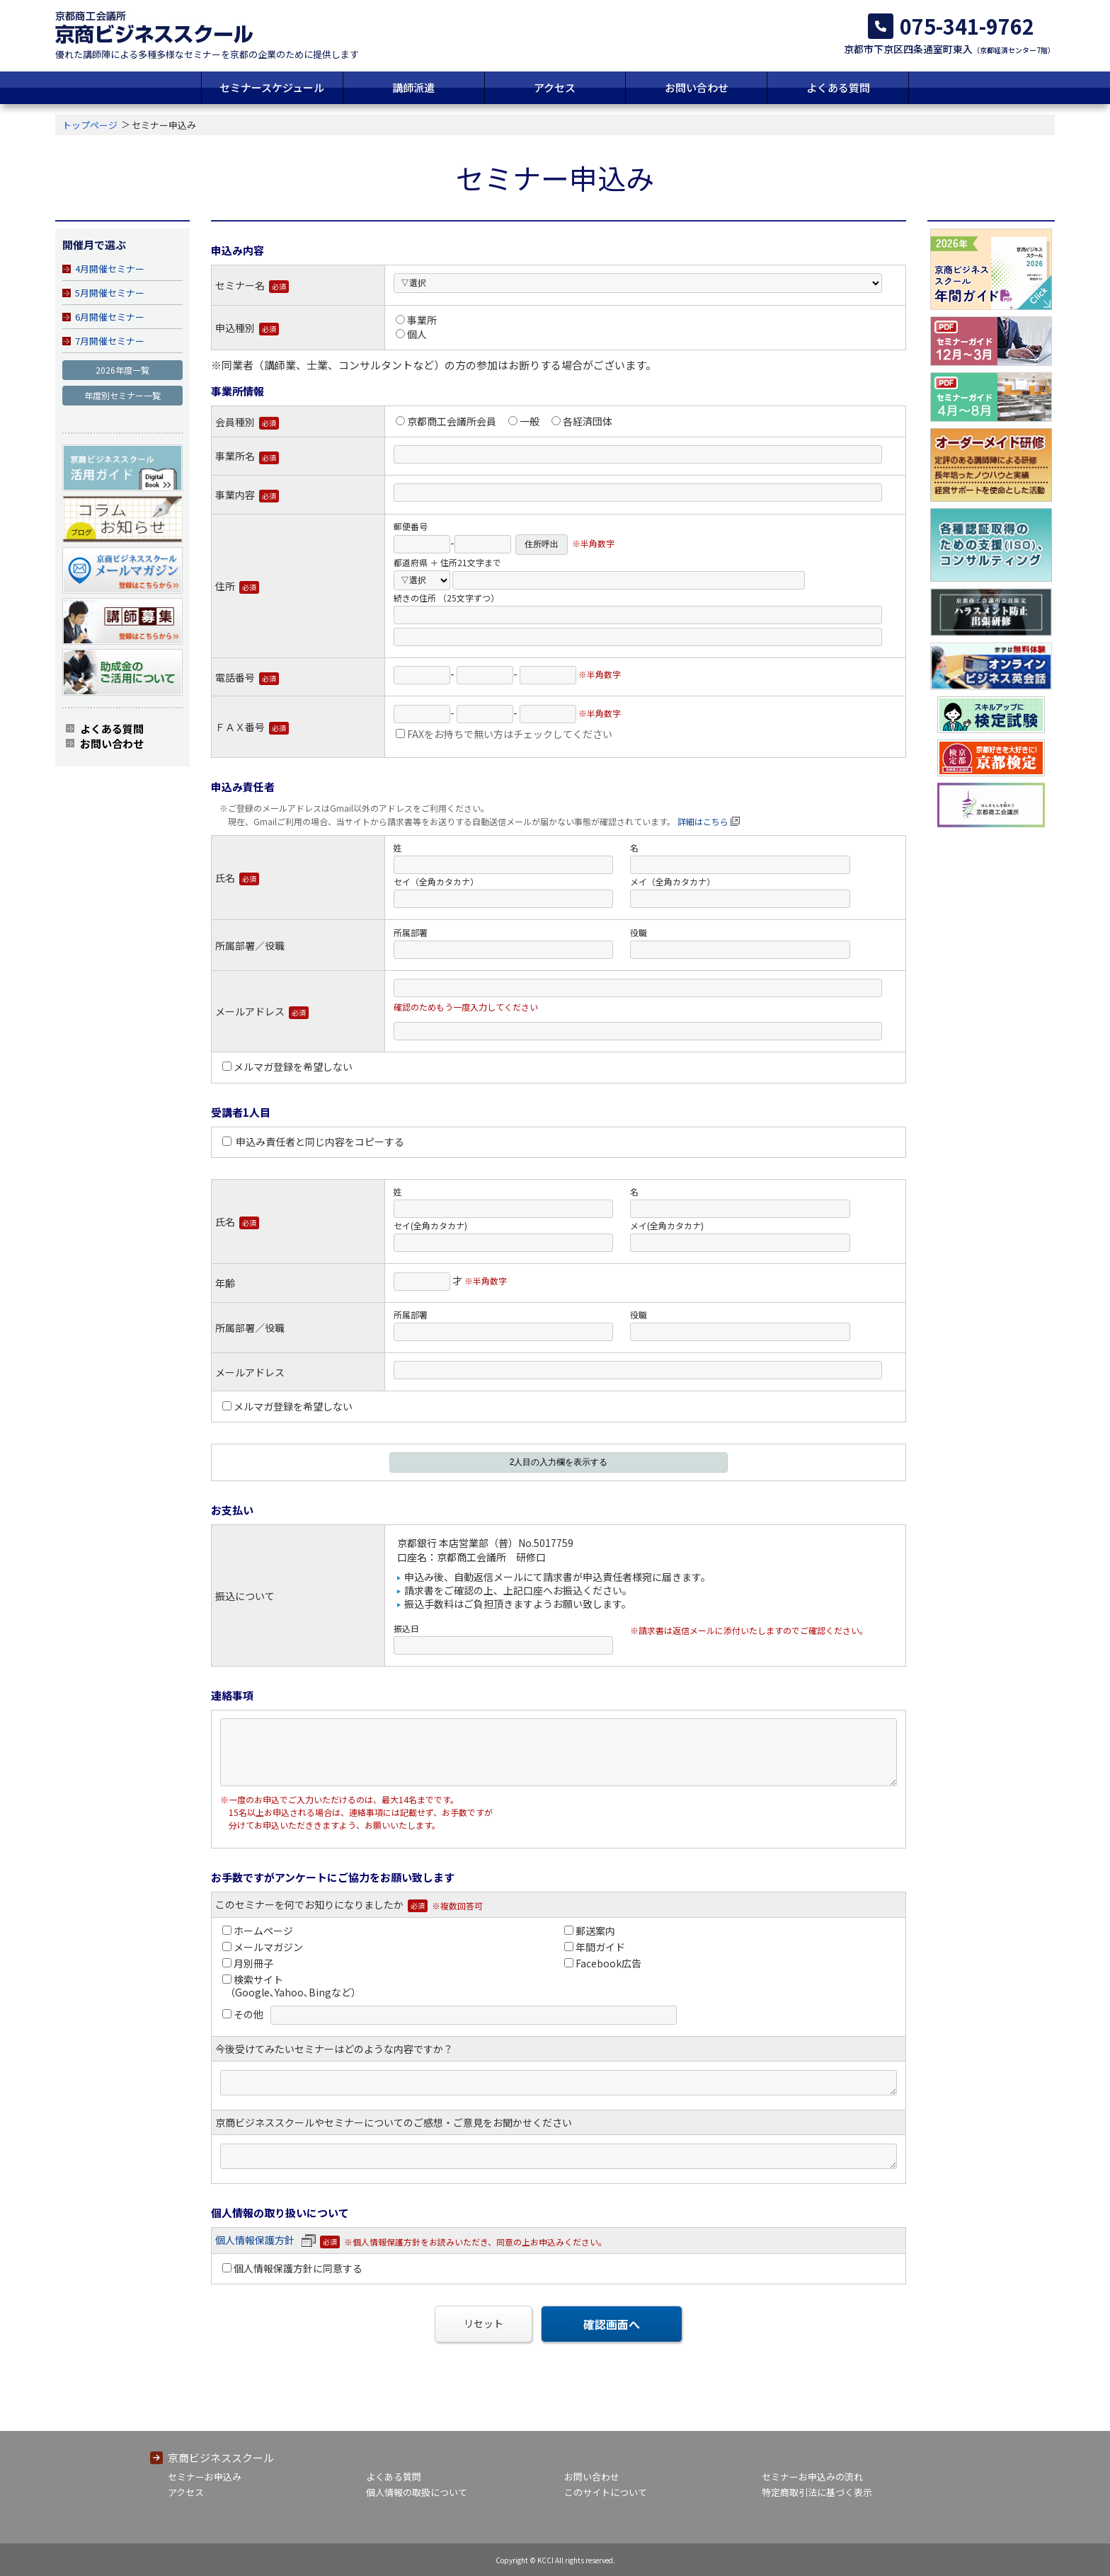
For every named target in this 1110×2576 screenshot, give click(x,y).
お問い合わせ (696, 87)
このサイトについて (605, 2492)
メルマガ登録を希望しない (287, 1066)
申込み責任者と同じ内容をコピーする (313, 1141)
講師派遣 (413, 87)
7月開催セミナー (109, 340)
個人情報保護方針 (265, 2240)
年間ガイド (594, 1947)
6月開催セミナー (109, 316)
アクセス (555, 87)
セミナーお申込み (204, 2476)
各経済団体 (581, 421)
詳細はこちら (702, 821)
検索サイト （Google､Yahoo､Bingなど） (290, 1985)
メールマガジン (262, 1947)
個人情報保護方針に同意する (292, 2268)
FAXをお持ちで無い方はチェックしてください (504, 734)
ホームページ (257, 1931)
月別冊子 (247, 1963)
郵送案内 (589, 1931)
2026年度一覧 (122, 370)
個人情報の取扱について (416, 2492)
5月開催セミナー (109, 292)
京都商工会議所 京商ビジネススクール (154, 27)
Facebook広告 (602, 1963)
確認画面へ (611, 2324)
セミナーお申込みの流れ (812, 2476)
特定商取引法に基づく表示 (817, 2492)
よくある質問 (838, 87)
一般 (523, 421)
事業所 (416, 320)
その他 (242, 2014)
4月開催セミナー (109, 268)
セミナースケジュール (271, 87)
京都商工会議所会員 (446, 421)
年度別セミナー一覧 (122, 395)
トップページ (90, 125)
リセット (483, 2323)
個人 (411, 334)
